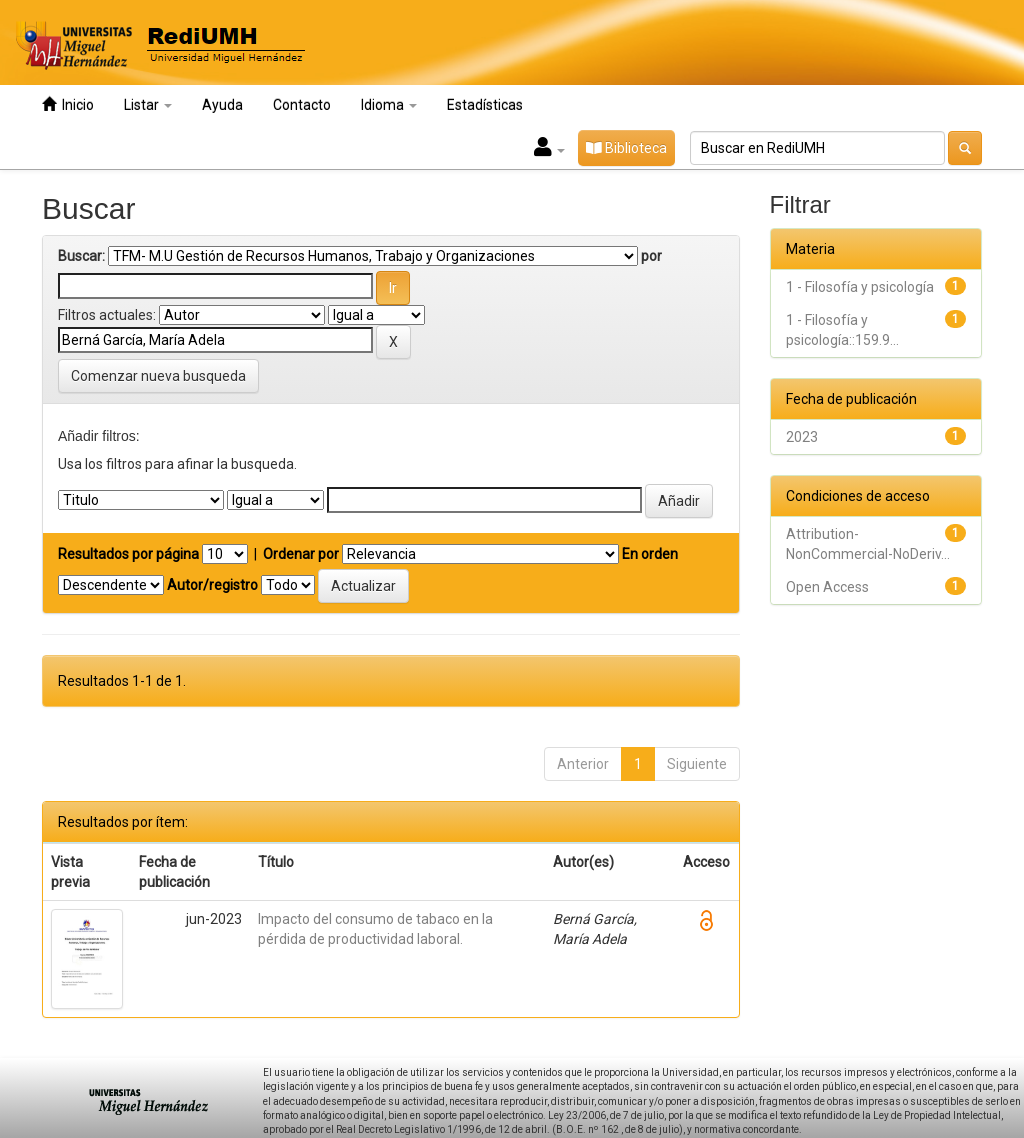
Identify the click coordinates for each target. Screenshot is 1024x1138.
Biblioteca (626, 148)
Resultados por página (128, 554)
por (651, 256)
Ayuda (222, 105)
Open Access (827, 587)
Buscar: (81, 256)
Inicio (68, 104)
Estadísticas (485, 105)
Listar (148, 105)
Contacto (302, 105)
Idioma (389, 105)
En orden (650, 554)
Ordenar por (301, 554)
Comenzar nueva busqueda (158, 376)
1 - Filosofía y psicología (860, 287)
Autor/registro (212, 585)
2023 (802, 437)
